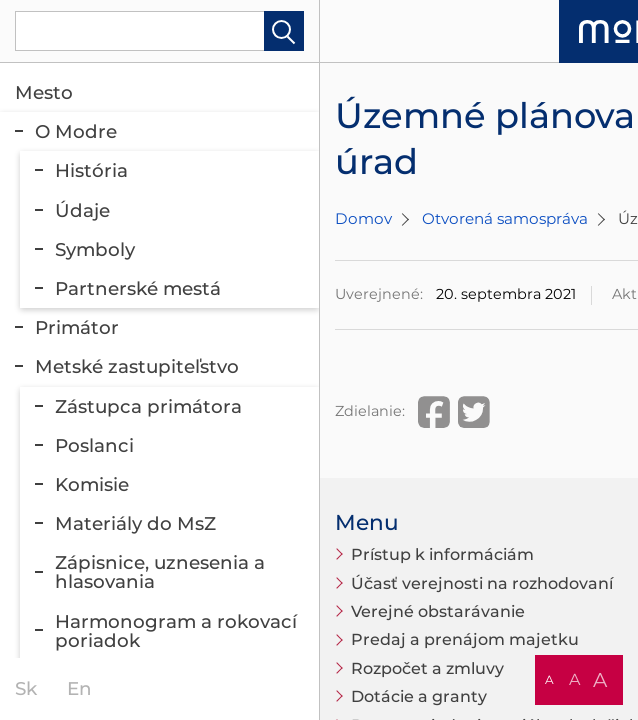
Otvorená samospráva (505, 218)
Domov (363, 218)
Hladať (284, 31)
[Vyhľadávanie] (159, 31)
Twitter (474, 412)
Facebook (434, 412)
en (79, 688)
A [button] (549, 679)
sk (26, 688)
